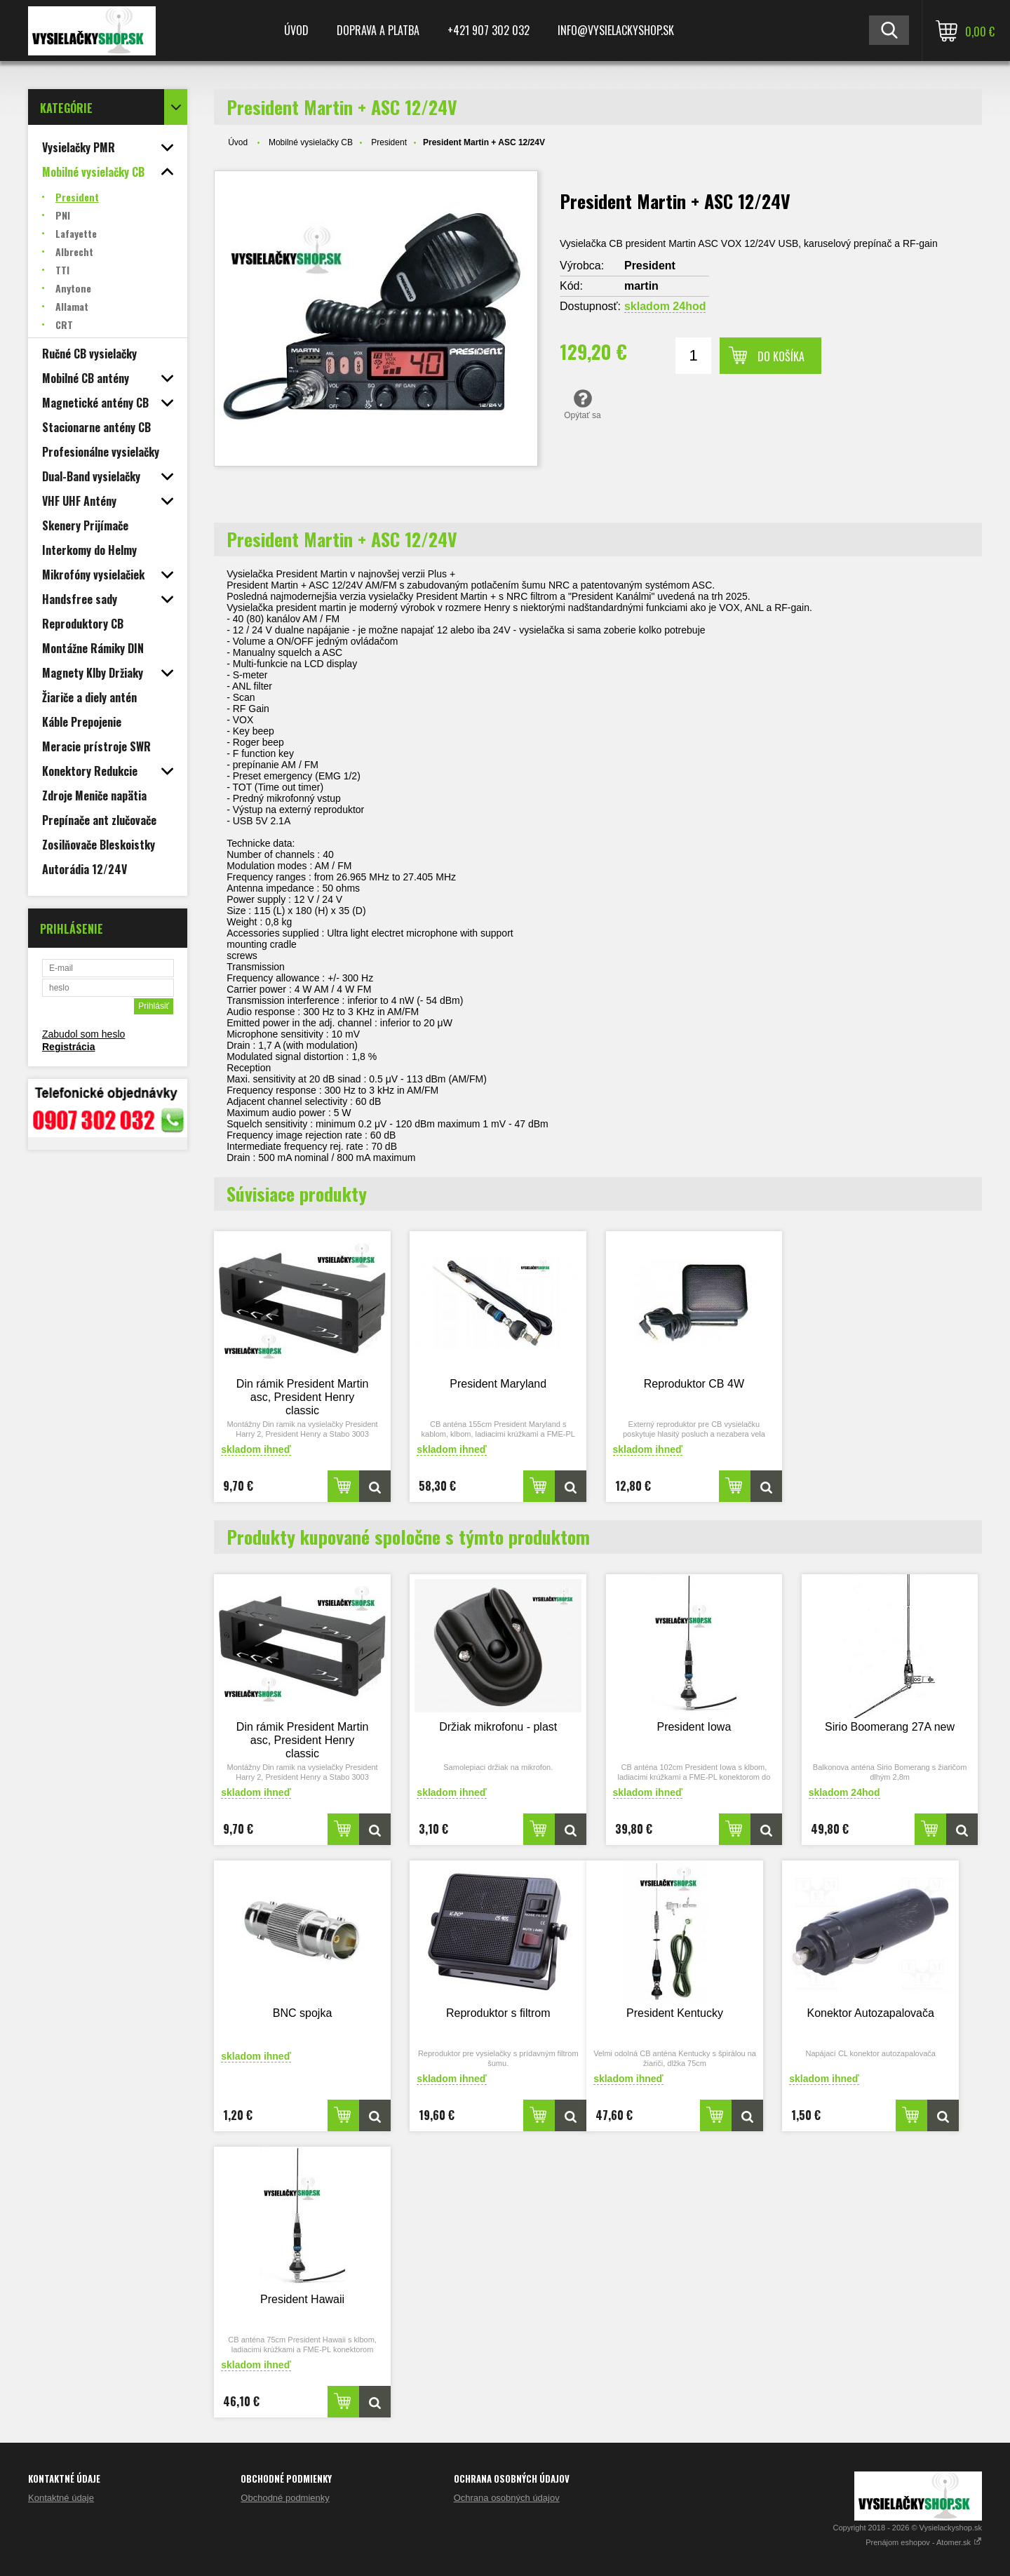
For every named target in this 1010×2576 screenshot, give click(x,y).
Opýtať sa (582, 404)
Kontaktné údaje (61, 2498)
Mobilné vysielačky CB (311, 142)
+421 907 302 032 (488, 30)
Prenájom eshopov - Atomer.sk (924, 2542)
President (389, 142)
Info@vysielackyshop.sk (616, 30)
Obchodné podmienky (285, 2498)
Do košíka (781, 356)
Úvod (296, 30)
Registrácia (68, 1046)
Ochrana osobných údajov (507, 2498)
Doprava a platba (378, 30)
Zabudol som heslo (83, 1034)
